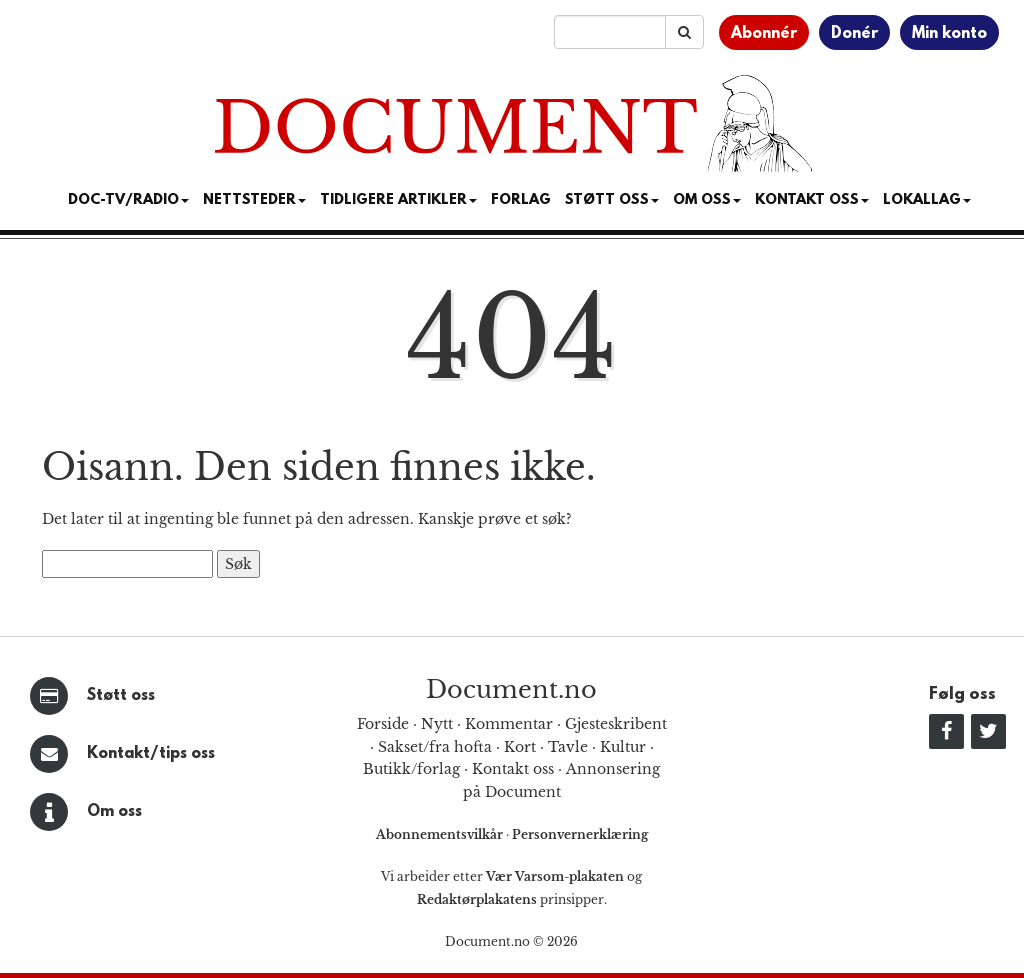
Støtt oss (121, 696)
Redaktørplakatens (477, 899)
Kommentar (509, 724)
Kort (520, 747)
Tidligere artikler (398, 200)
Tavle (568, 747)
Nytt (437, 724)
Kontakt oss (812, 200)
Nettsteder (254, 200)
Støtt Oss (612, 200)
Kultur (623, 747)
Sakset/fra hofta (435, 747)
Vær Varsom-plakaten (555, 876)
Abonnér (764, 34)
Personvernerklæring (580, 834)
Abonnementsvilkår (441, 834)
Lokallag (927, 200)
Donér (854, 34)
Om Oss (707, 200)
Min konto (949, 34)
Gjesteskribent (616, 724)
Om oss (114, 812)
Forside (383, 724)
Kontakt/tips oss (151, 754)
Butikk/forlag (411, 769)
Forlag (521, 200)
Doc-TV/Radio (128, 200)
